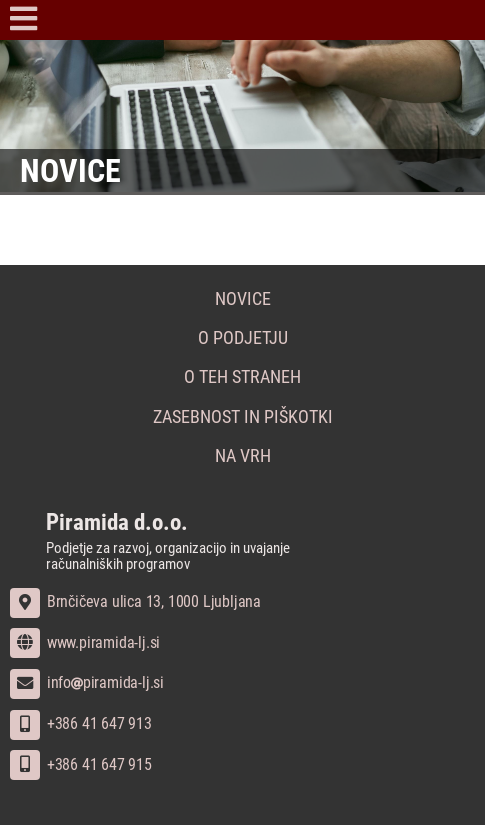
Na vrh (243, 456)
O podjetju (243, 338)
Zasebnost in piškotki (243, 417)
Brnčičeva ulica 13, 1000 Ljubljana (135, 601)
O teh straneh (242, 377)
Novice (243, 299)
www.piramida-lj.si (85, 642)
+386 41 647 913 (81, 723)
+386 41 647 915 (81, 764)
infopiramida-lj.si (87, 682)
